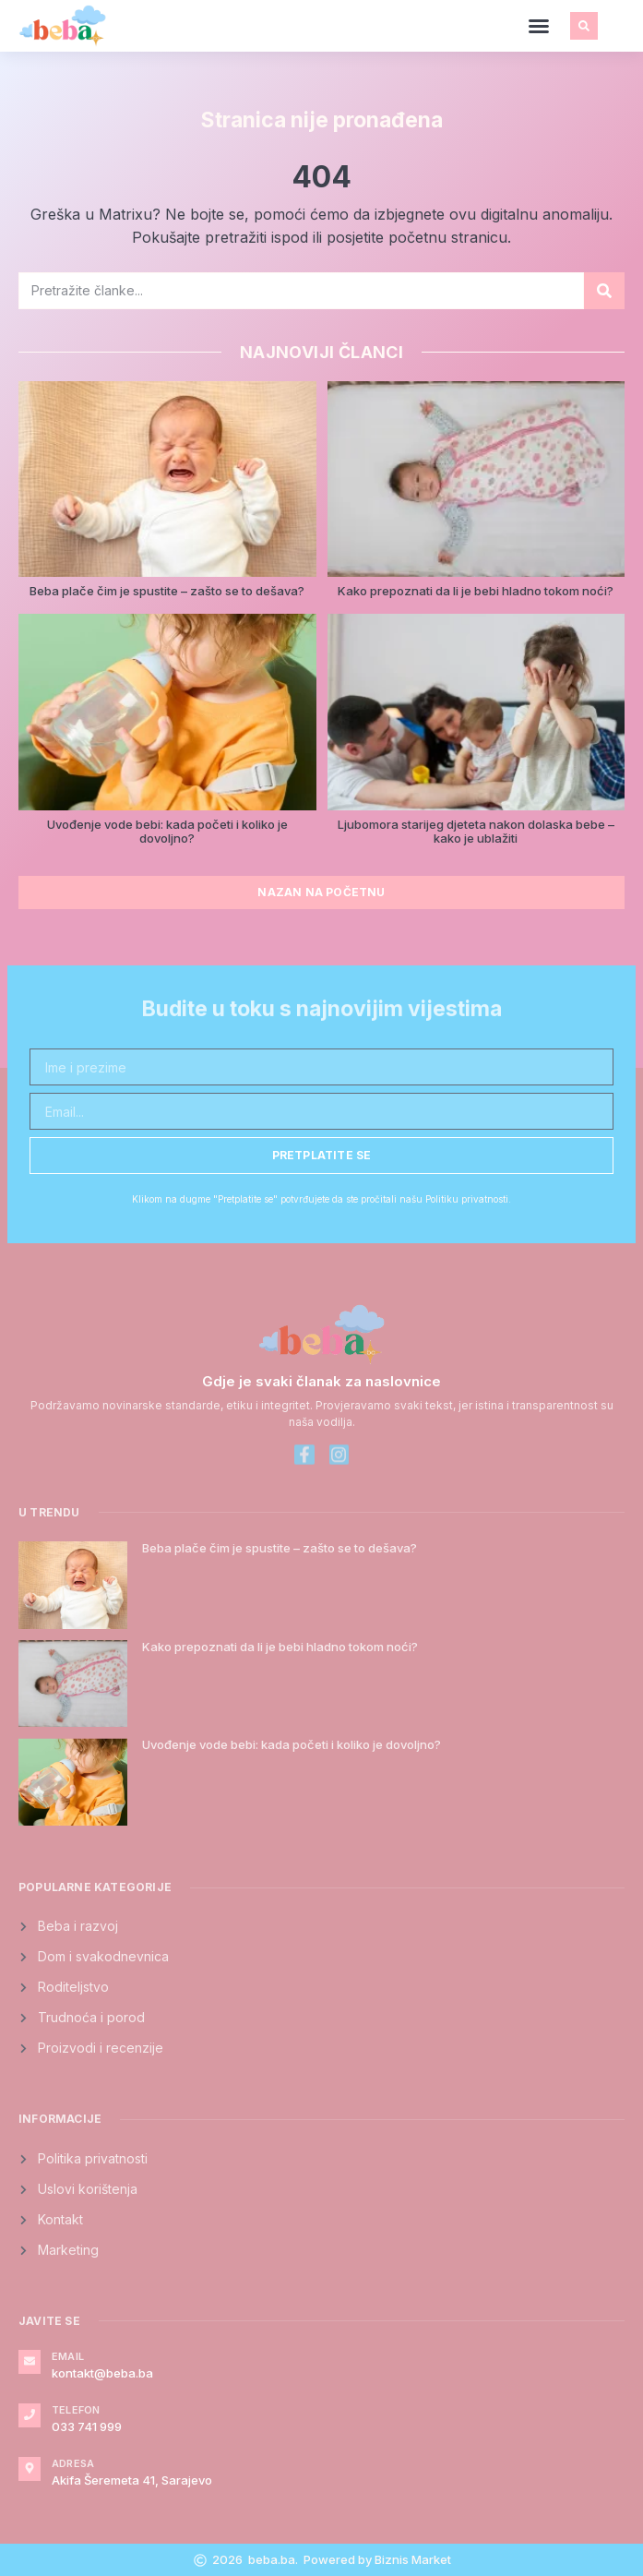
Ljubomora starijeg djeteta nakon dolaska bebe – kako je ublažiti (476, 831)
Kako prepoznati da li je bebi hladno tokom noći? (475, 590)
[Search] (604, 290)
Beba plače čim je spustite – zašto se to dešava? (167, 590)
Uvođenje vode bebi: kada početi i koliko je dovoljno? (167, 831)
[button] (538, 25)
